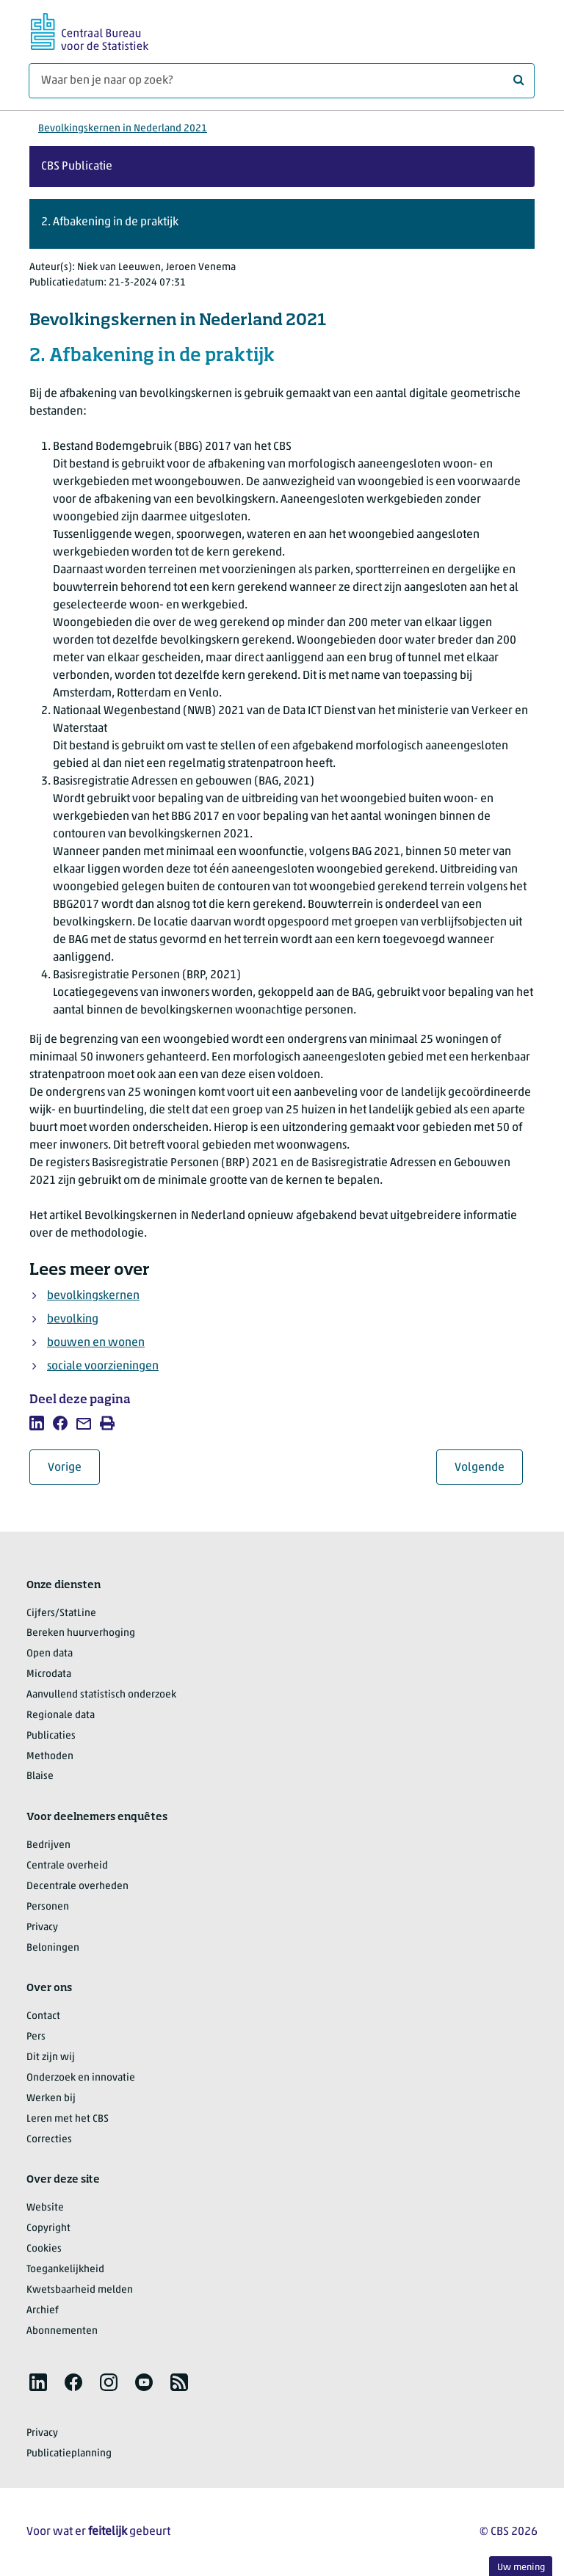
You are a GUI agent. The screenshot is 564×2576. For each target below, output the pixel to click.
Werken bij (51, 2098)
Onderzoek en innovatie (80, 2078)
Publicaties (51, 1736)
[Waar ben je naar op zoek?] (282, 80)
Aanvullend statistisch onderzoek (101, 1695)
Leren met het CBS (67, 2119)
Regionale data (60, 1715)
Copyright (48, 2228)
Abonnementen (62, 2331)
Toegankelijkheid (65, 2269)
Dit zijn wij (50, 2057)
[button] (282, 224)
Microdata (48, 1674)
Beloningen (52, 1948)
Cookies (44, 2249)
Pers (36, 2037)
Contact (43, 2016)
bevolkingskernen (93, 1296)
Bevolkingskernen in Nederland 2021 (122, 129)
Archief (42, 2310)
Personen (47, 1907)
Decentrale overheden (77, 1886)
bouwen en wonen (96, 1343)
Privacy (42, 1927)
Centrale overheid (67, 1866)
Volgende (489, 1467)
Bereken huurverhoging (80, 1633)
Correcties (49, 2139)
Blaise (40, 1776)
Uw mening (521, 2567)
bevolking (72, 1319)
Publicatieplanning (69, 2454)
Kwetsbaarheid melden (79, 2290)
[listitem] (37, 1423)
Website (45, 2208)
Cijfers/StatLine (61, 1613)
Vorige (74, 1467)
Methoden (49, 1756)
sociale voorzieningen (103, 1366)
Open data (49, 1654)
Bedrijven (48, 1845)
